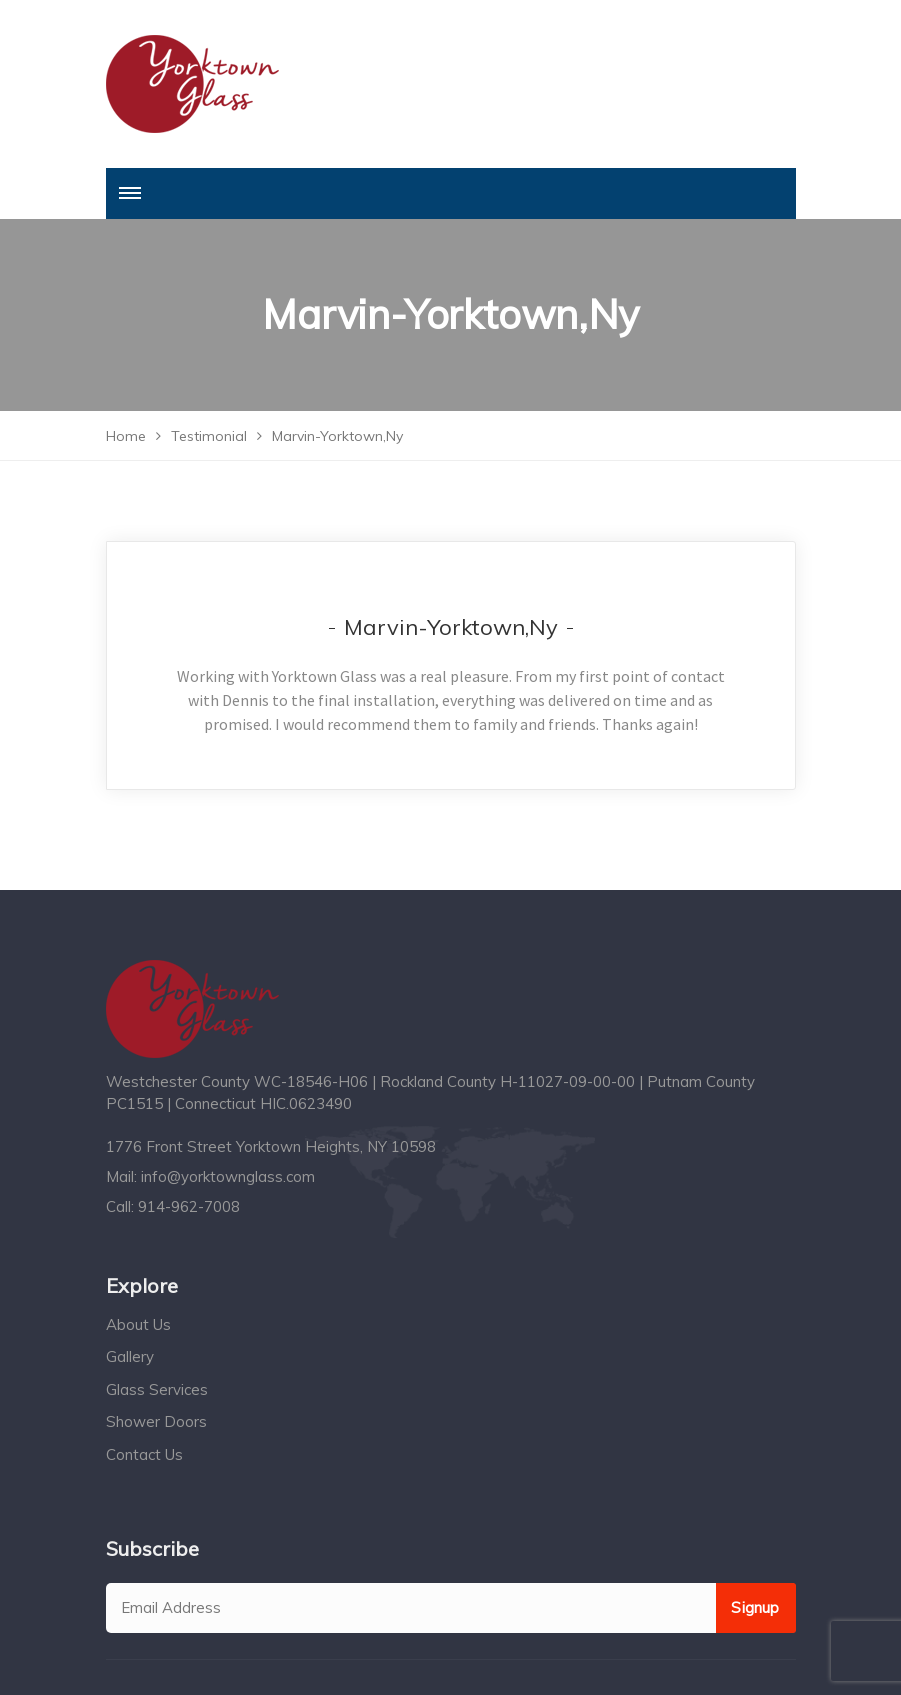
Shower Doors (156, 1421)
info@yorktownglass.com (228, 1176)
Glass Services (157, 1389)
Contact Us (144, 1454)
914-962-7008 (189, 1206)
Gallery (130, 1356)
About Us (138, 1324)
